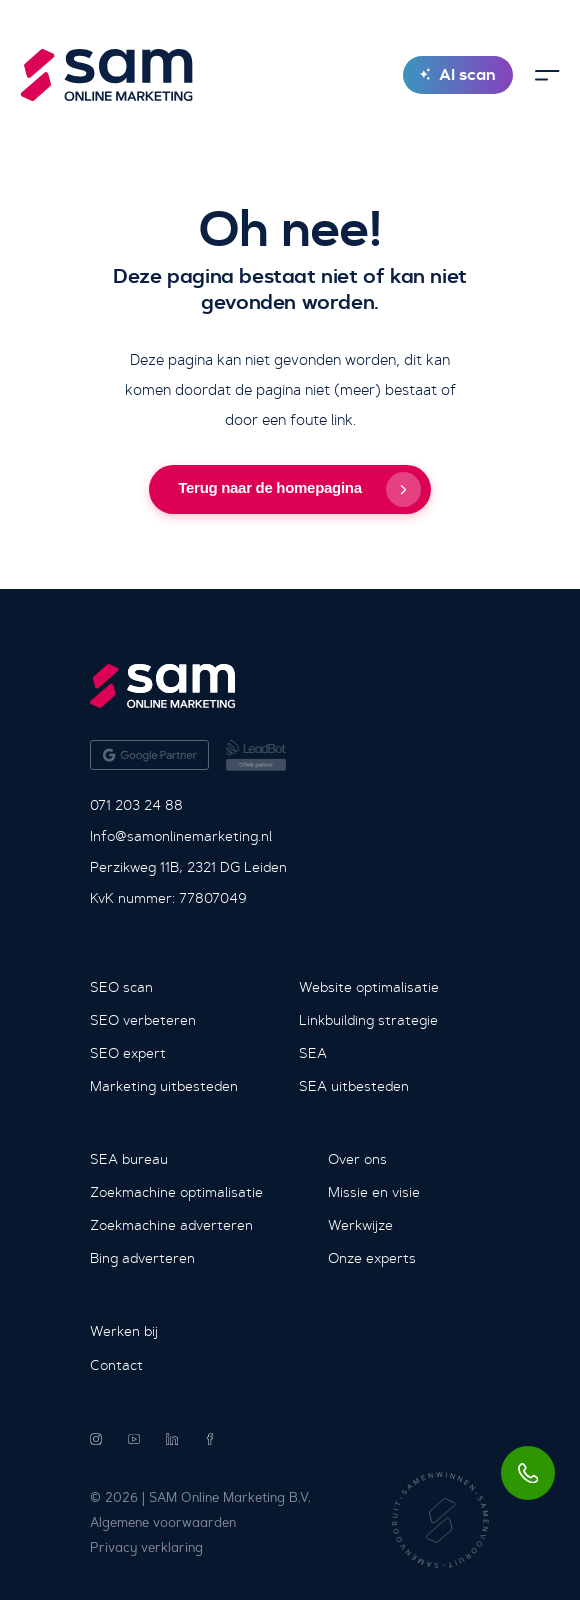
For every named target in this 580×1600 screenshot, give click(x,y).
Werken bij (124, 1331)
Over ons (357, 1159)
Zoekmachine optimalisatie (176, 1192)
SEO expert (128, 1053)
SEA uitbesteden (354, 1086)
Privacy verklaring (146, 1547)
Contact (116, 1365)
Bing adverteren (142, 1258)
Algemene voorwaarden (163, 1522)
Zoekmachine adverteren (171, 1225)
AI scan (457, 74)
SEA (313, 1053)
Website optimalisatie (369, 987)
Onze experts (372, 1258)
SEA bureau (129, 1159)
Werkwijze (360, 1225)
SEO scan (121, 987)
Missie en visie (374, 1192)
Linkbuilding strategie (368, 1020)
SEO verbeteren (143, 1020)
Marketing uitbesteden (164, 1086)
